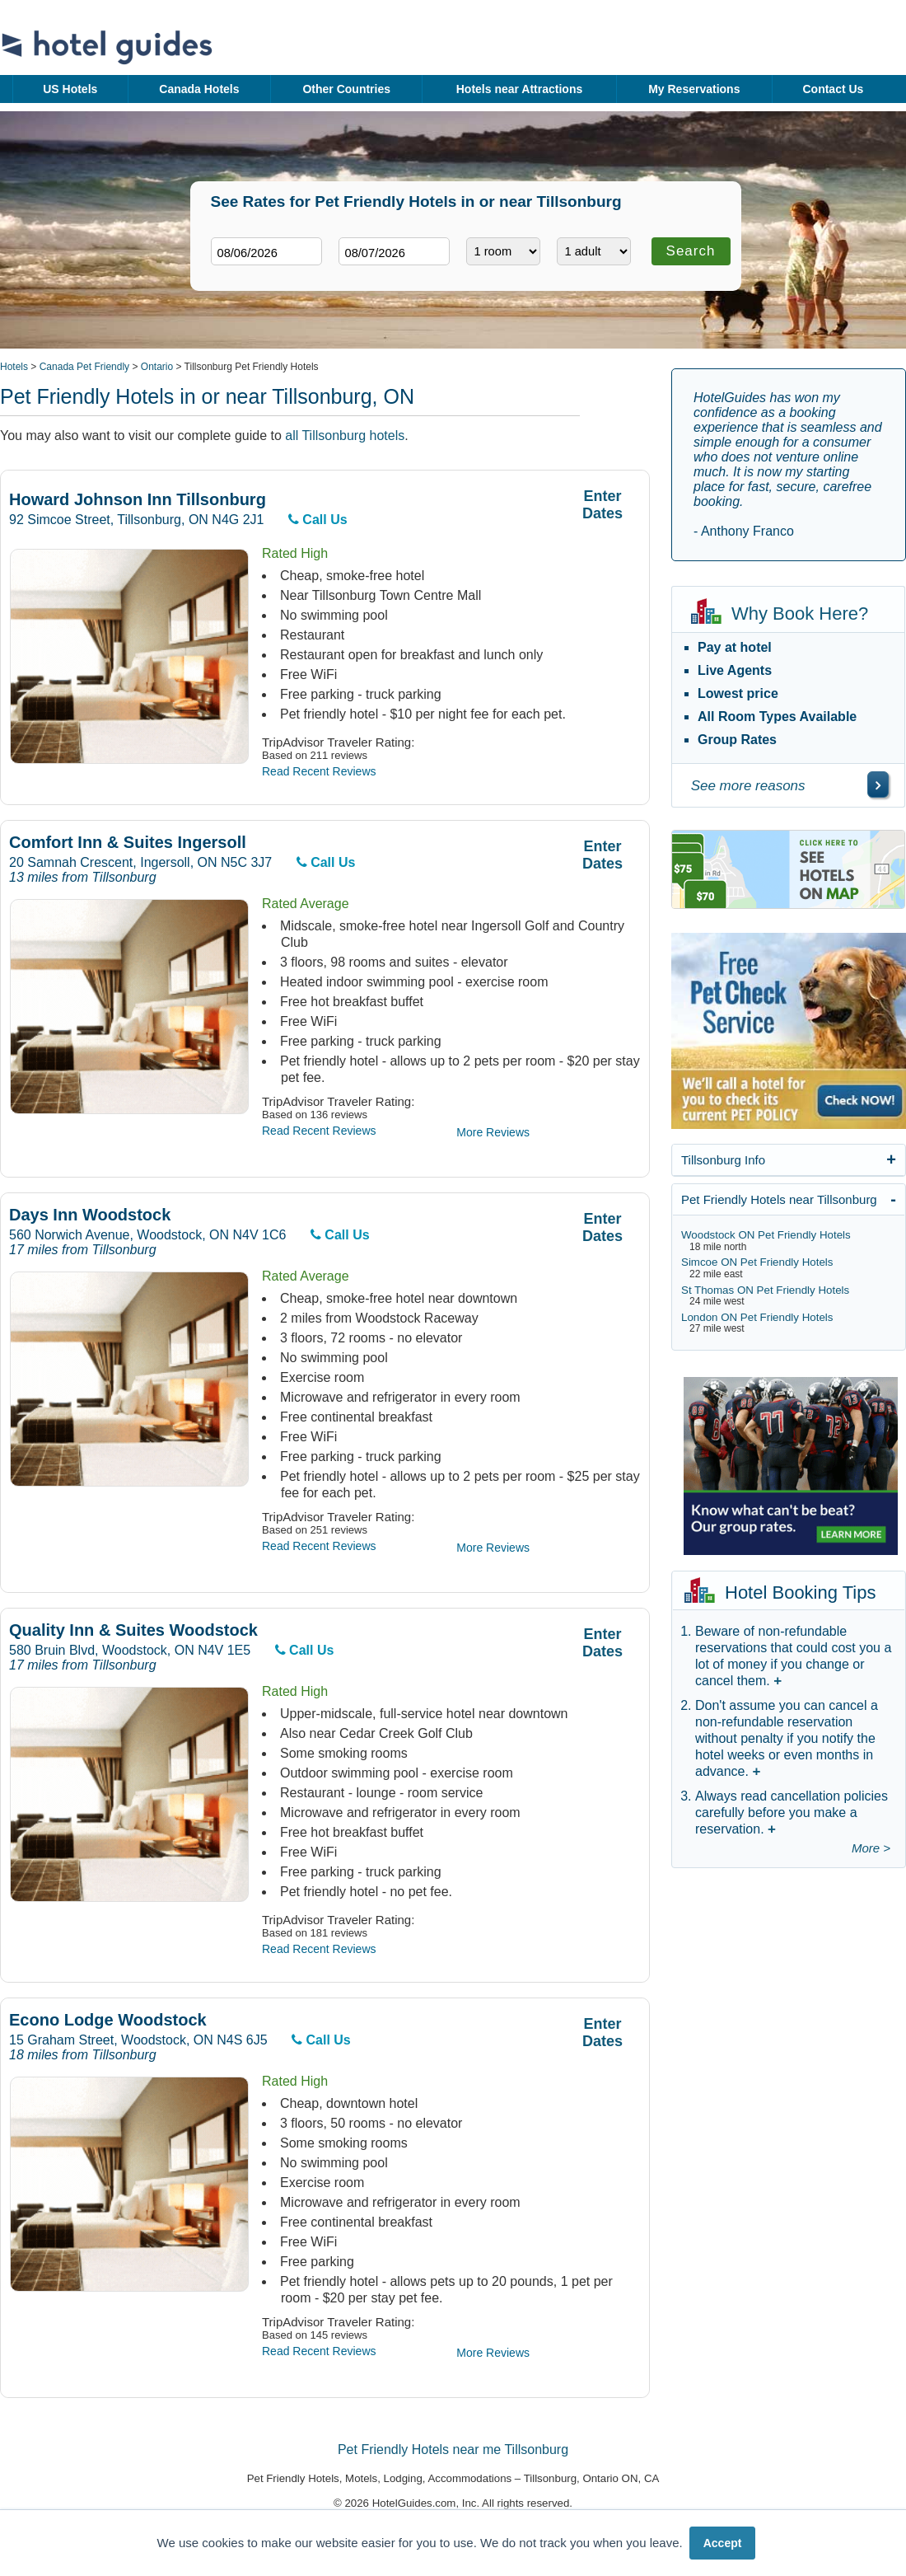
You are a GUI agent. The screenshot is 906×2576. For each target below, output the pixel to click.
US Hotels (70, 89)
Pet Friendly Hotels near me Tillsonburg (453, 2450)
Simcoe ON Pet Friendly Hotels (757, 1262)
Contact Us (832, 89)
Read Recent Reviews (319, 771)
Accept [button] (722, 2543)
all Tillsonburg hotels (344, 436)
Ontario (157, 366)
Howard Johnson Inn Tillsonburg (137, 499)
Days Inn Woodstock (89, 1215)
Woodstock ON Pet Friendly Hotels (766, 1235)
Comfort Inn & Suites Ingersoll (127, 842)
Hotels (14, 366)
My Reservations (694, 89)
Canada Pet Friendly (84, 366)
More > (871, 1848)
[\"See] (878, 784)
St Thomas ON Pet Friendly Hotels (765, 1290)
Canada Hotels (199, 89)
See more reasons (748, 786)
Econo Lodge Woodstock (108, 2020)
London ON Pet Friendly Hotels (757, 1317)
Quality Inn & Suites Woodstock (133, 1630)
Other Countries (346, 89)
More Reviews (493, 1132)
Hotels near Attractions (519, 89)
